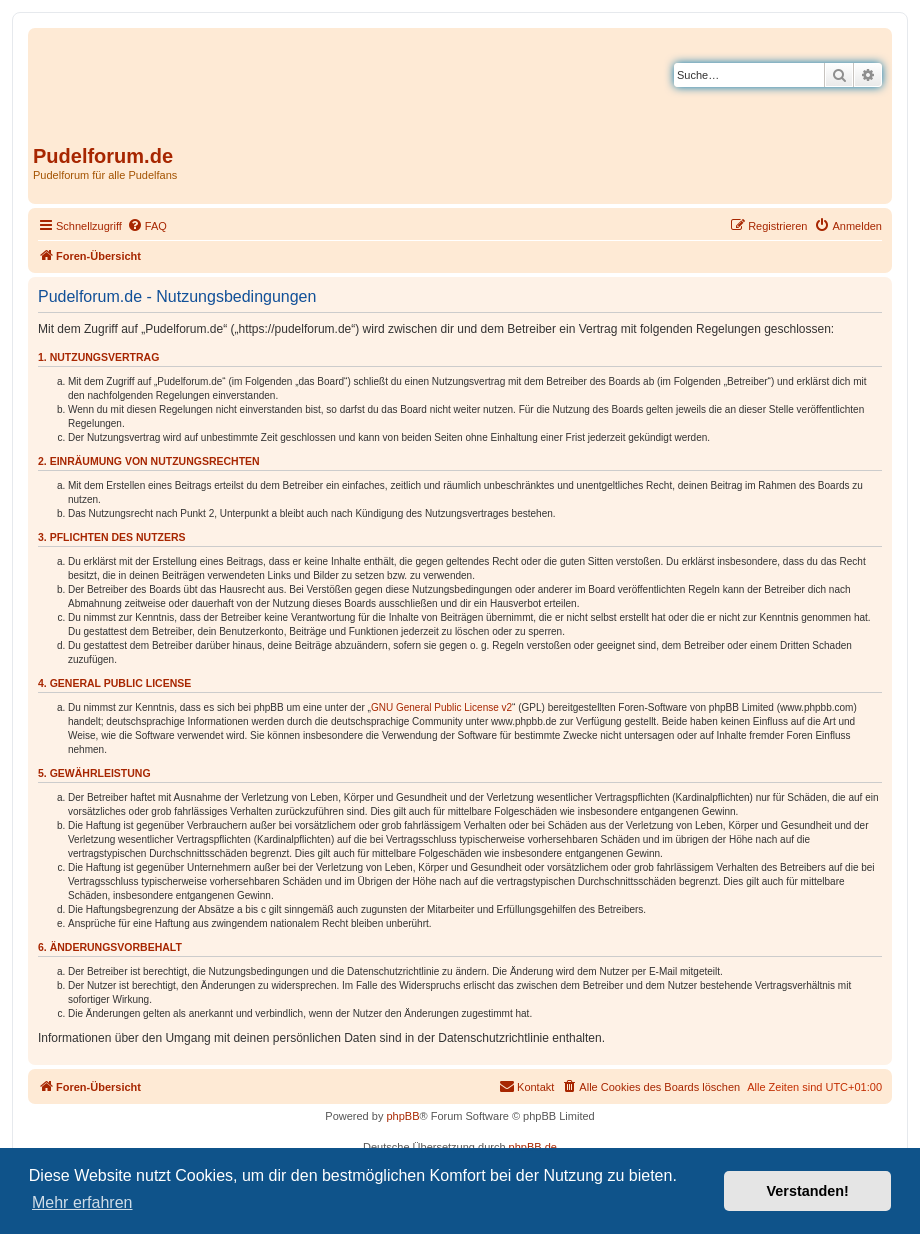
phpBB (402, 1116)
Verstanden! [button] (808, 1191)
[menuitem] (147, 226)
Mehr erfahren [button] (82, 1202)
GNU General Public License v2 (441, 707)
